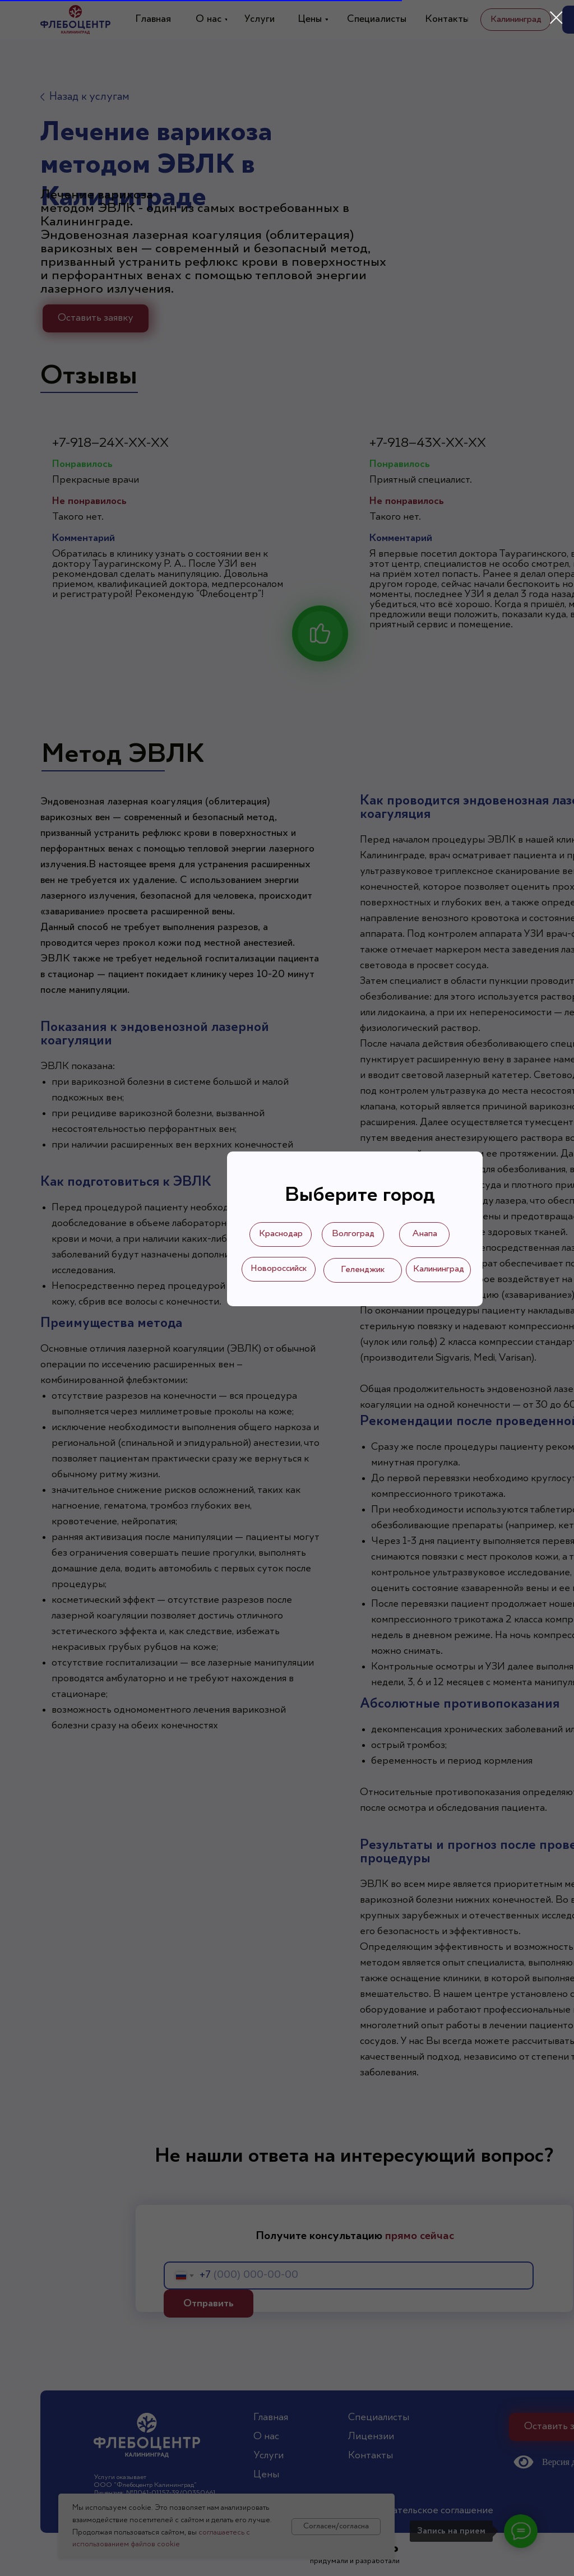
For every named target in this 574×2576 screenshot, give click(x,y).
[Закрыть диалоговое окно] (556, 18)
